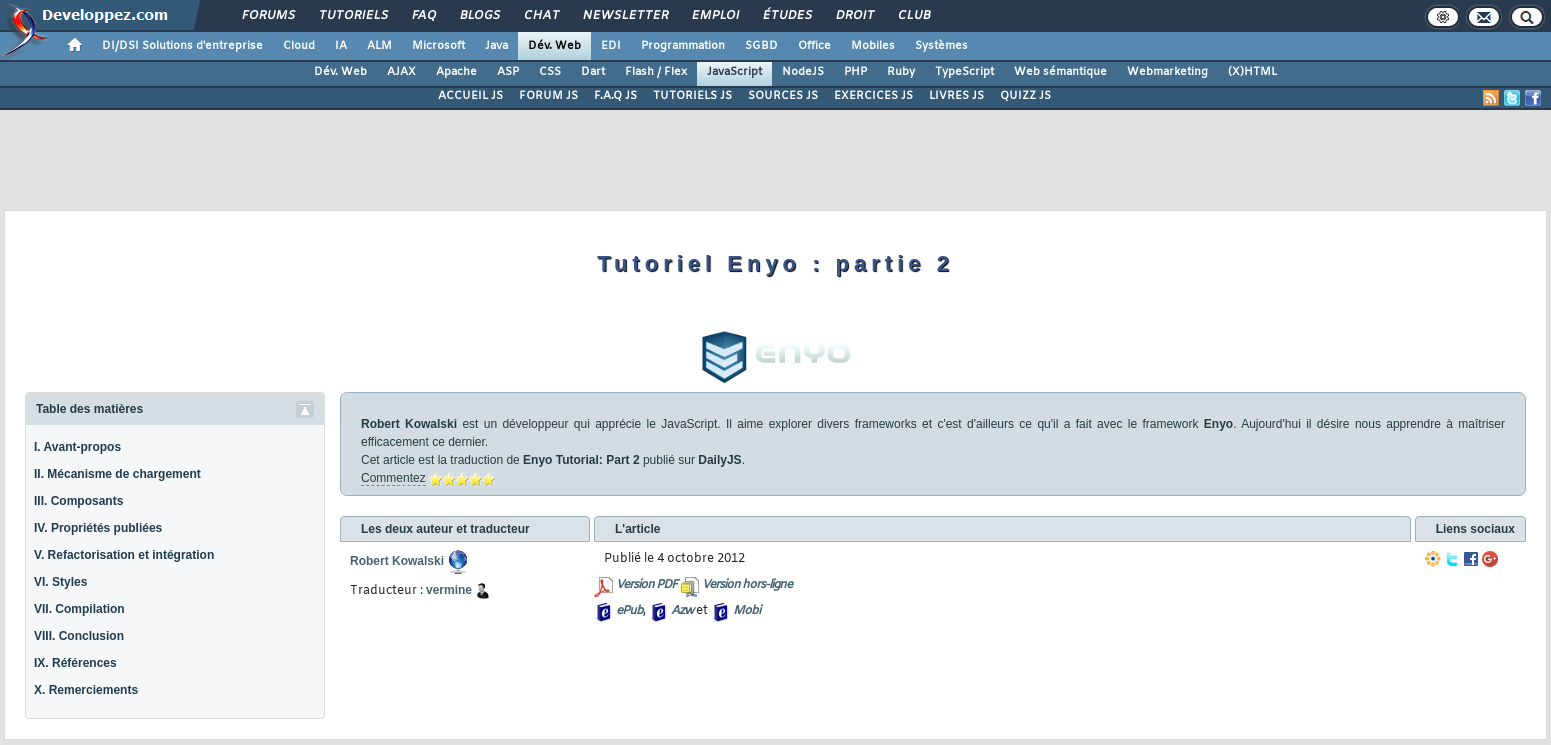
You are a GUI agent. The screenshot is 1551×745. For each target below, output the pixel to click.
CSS (550, 72)
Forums (267, 16)
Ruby (901, 72)
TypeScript (964, 72)
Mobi (746, 611)
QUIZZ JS (1025, 96)
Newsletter (624, 16)
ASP (508, 72)
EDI (611, 46)
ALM (379, 46)
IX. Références (75, 663)
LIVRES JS (956, 96)
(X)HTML (1252, 72)
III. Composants (78, 501)
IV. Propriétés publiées (98, 528)
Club (913, 16)
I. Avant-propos (77, 447)
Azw (682, 611)
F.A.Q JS (615, 96)
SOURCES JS (783, 96)
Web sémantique (1060, 72)
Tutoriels (352, 16)
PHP (855, 72)
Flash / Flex (656, 72)
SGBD (761, 46)
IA (341, 46)
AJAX (401, 72)
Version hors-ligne (747, 585)
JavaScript (734, 72)
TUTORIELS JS (692, 96)
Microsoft (438, 46)
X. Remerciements (86, 690)
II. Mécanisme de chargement (117, 474)
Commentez (393, 478)
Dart (593, 72)
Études (786, 16)
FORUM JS (548, 96)
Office (814, 46)
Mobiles (873, 46)
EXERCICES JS (873, 96)
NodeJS (803, 72)
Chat (540, 16)
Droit (854, 16)
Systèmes (941, 46)
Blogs (479, 16)
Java (496, 46)
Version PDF (646, 585)
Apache (456, 72)
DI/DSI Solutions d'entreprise (182, 46)
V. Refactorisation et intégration (124, 555)
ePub (629, 611)
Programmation (683, 46)
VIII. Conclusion (79, 636)
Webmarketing (1167, 72)
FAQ (423, 16)
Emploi (714, 16)
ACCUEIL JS (470, 96)
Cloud (299, 46)
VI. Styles (60, 582)
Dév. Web (554, 46)
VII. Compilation (79, 609)
